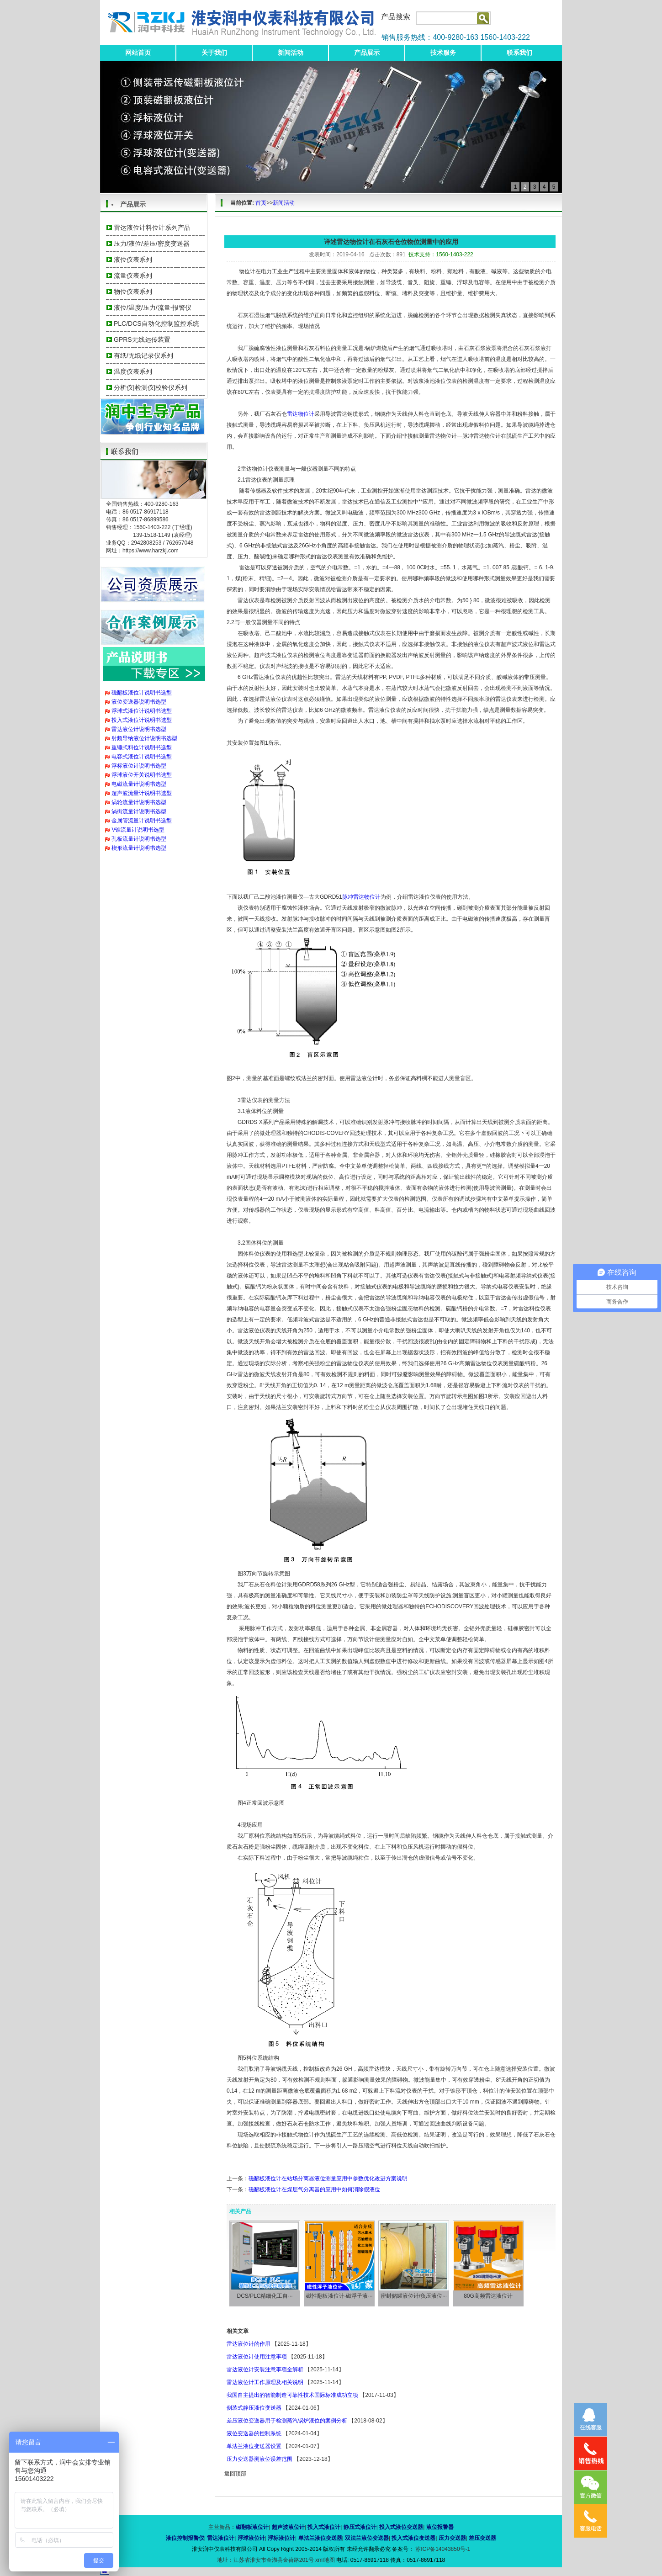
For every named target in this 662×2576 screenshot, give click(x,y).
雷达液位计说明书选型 (138, 729)
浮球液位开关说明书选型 (141, 775)
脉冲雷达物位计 (361, 897)
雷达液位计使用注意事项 (257, 2356)
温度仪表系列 (133, 371)
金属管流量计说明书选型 (141, 820)
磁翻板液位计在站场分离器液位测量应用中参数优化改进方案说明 (328, 2178)
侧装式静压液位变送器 (254, 2408)
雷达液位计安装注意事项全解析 (265, 2369)
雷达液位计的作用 (248, 2344)
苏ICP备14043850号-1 (442, 2549)
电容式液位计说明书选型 (141, 756)
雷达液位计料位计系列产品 (152, 227)
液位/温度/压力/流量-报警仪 (152, 307)
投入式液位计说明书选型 (141, 720)
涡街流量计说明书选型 (138, 811)
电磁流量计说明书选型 (138, 784)
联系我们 (519, 52)
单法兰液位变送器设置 (254, 2446)
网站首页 (138, 52)
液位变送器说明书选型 (138, 702)
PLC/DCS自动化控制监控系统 (156, 323)
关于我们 (214, 52)
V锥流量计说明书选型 (137, 830)
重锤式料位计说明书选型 (141, 747)
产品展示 (367, 52)
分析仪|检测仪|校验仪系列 (150, 387)
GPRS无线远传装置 (142, 339)
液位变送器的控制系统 (254, 2433)
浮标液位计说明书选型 (138, 766)
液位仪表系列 (133, 259)
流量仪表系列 (133, 275)
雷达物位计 (300, 414)
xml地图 (325, 2560)
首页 (260, 203)
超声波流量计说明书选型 (141, 793)
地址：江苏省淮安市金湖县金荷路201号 (266, 2560)
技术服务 (443, 52)
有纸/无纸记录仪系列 (143, 355)
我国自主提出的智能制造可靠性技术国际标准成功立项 (292, 2395)
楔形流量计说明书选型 (138, 848)
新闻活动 (290, 52)
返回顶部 (235, 2473)
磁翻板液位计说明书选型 (141, 692)
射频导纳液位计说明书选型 (144, 738)
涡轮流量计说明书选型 (138, 802)
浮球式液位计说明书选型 (141, 711)
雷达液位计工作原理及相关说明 (265, 2382)
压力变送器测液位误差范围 (259, 2459)
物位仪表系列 (133, 291)
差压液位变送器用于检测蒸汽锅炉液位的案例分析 (287, 2420)
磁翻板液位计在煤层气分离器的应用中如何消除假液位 (314, 2189)
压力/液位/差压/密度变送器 (152, 243)
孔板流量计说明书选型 (138, 839)
